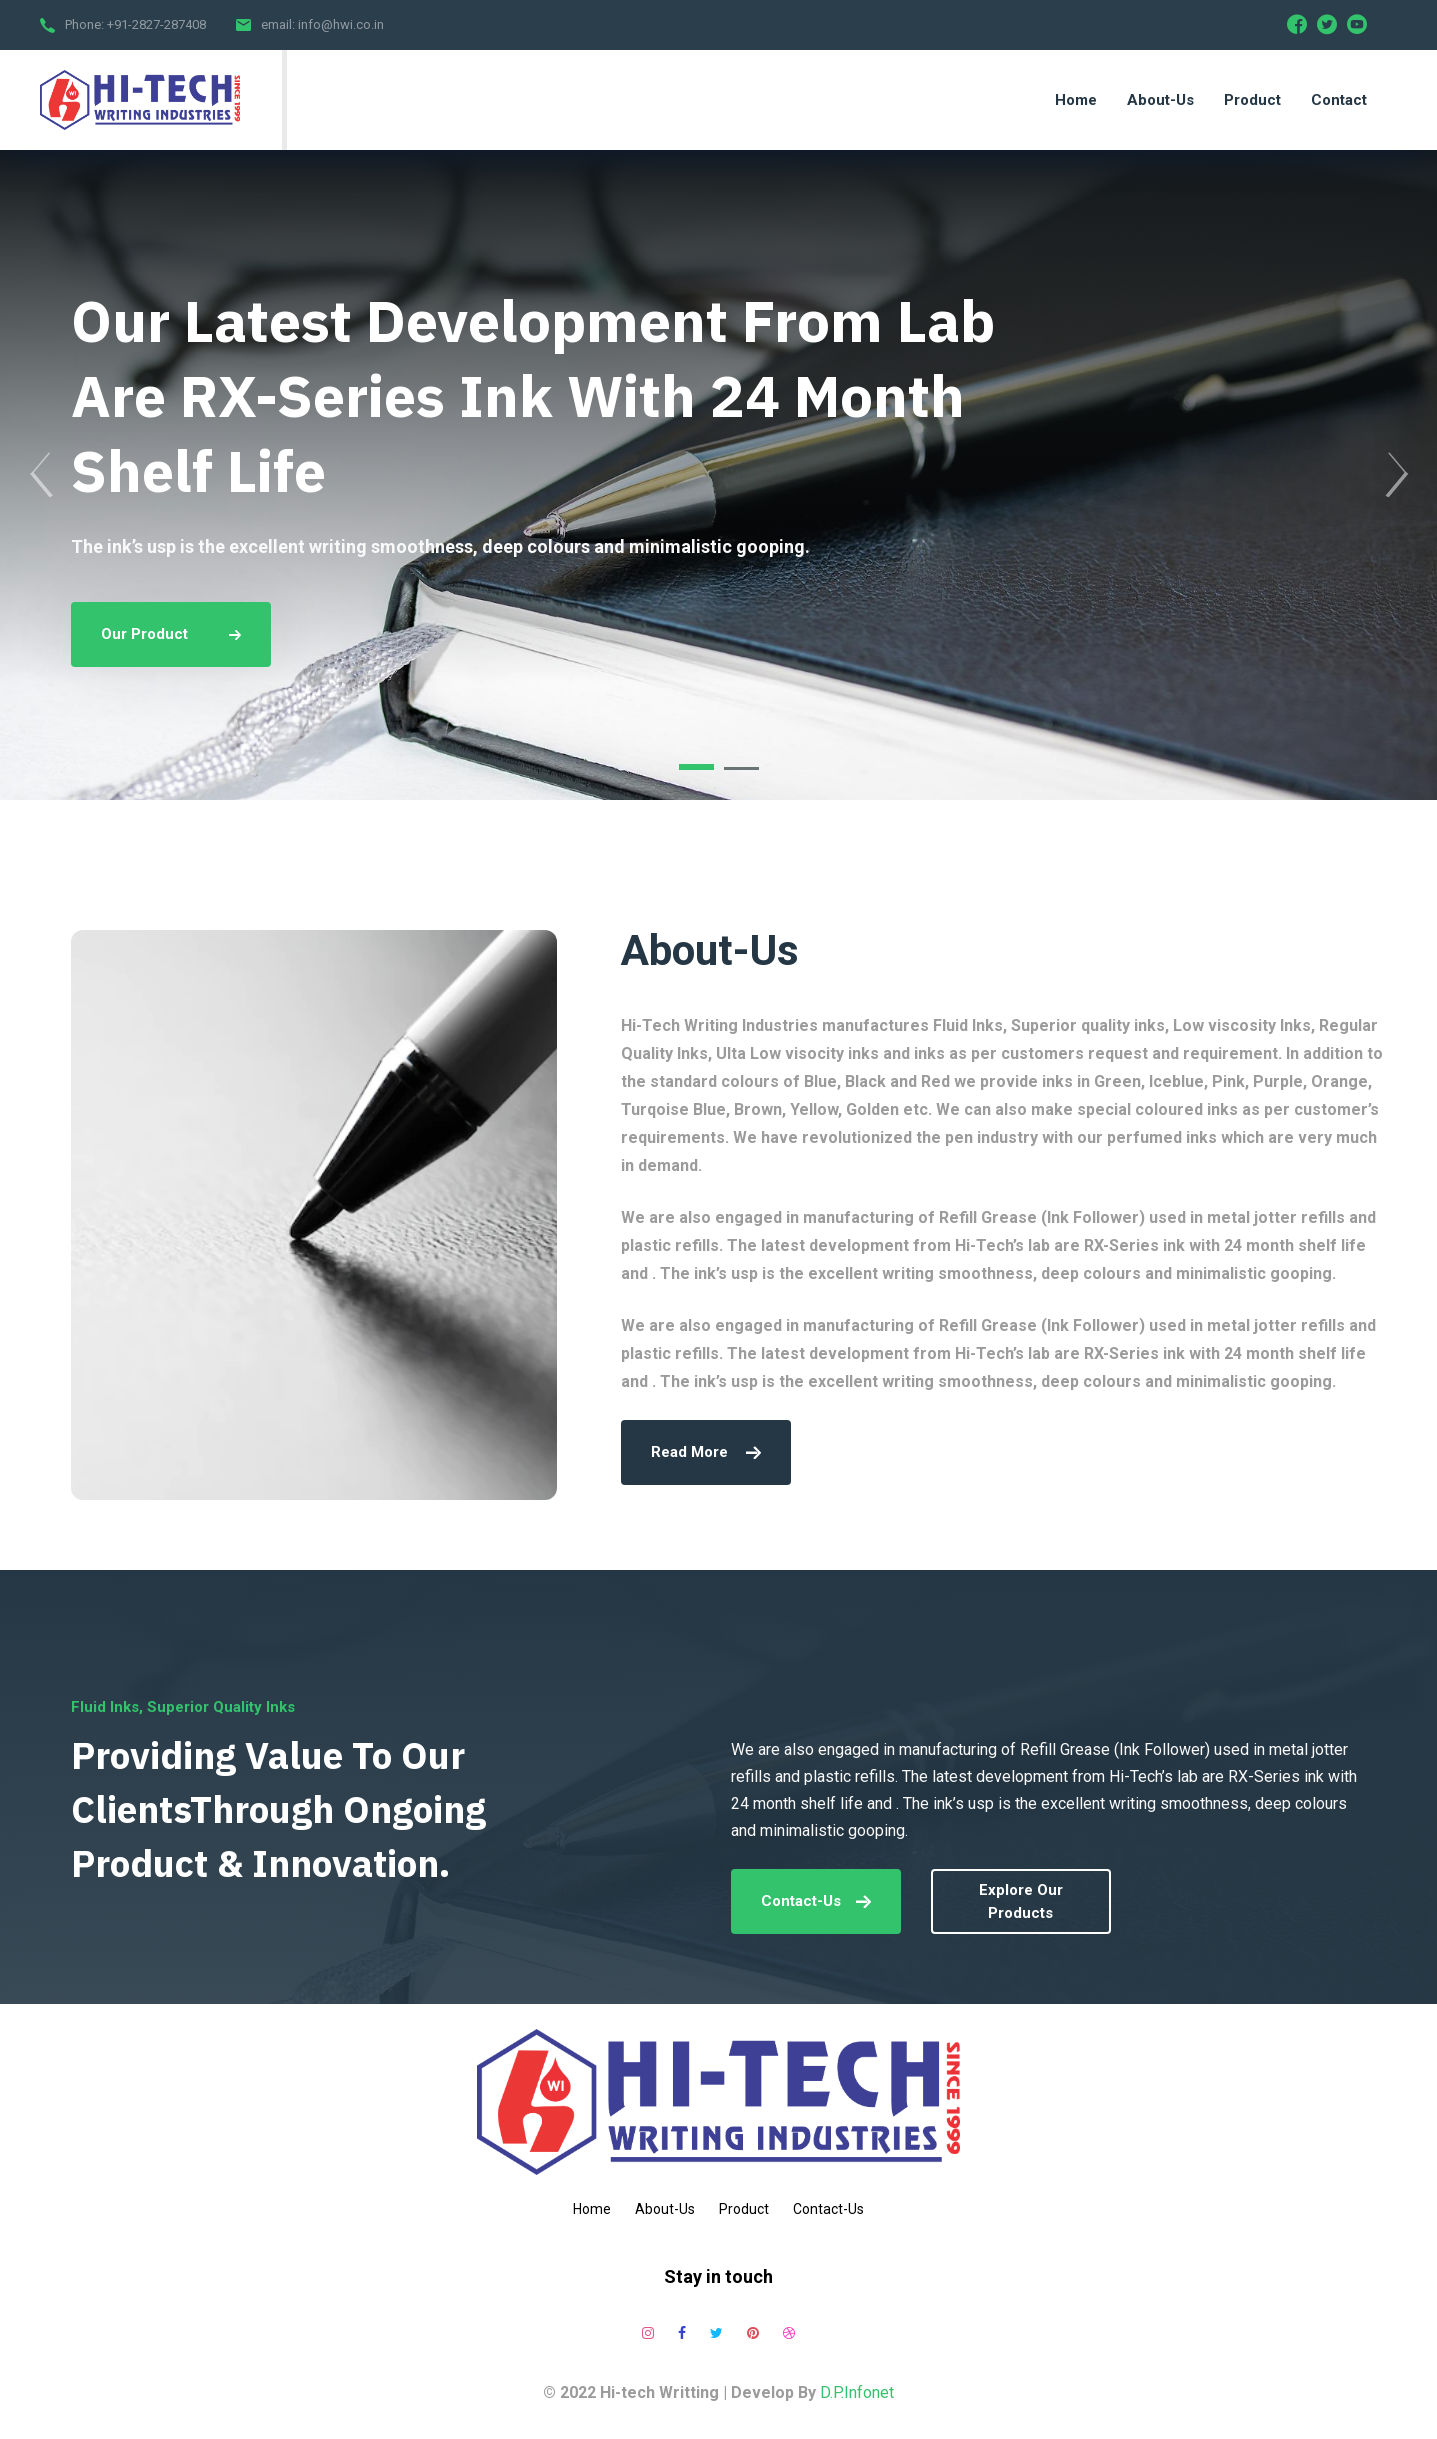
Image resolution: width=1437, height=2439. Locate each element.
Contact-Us (816, 1901)
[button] (696, 767)
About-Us (665, 2209)
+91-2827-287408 (156, 24)
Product (744, 2209)
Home (592, 2209)
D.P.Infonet (857, 2392)
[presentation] (40, 475)
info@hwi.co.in (341, 24)
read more (706, 1452)
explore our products (1021, 1901)
